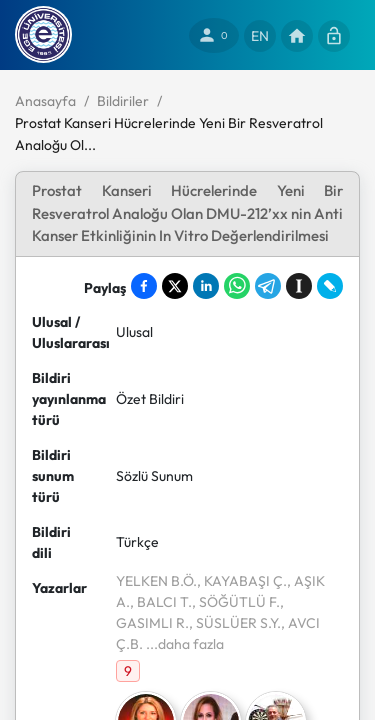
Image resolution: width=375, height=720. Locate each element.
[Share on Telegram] (268, 286)
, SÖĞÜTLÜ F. (236, 602)
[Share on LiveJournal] (330, 286)
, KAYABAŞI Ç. (242, 581)
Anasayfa (45, 101)
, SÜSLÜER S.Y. (235, 623)
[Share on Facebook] (144, 286)
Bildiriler (123, 101)
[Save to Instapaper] (299, 286)
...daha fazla (183, 644)
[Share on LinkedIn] (206, 286)
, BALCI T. (161, 602)
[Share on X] (175, 286)
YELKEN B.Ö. (156, 581)
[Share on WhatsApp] (237, 286)
